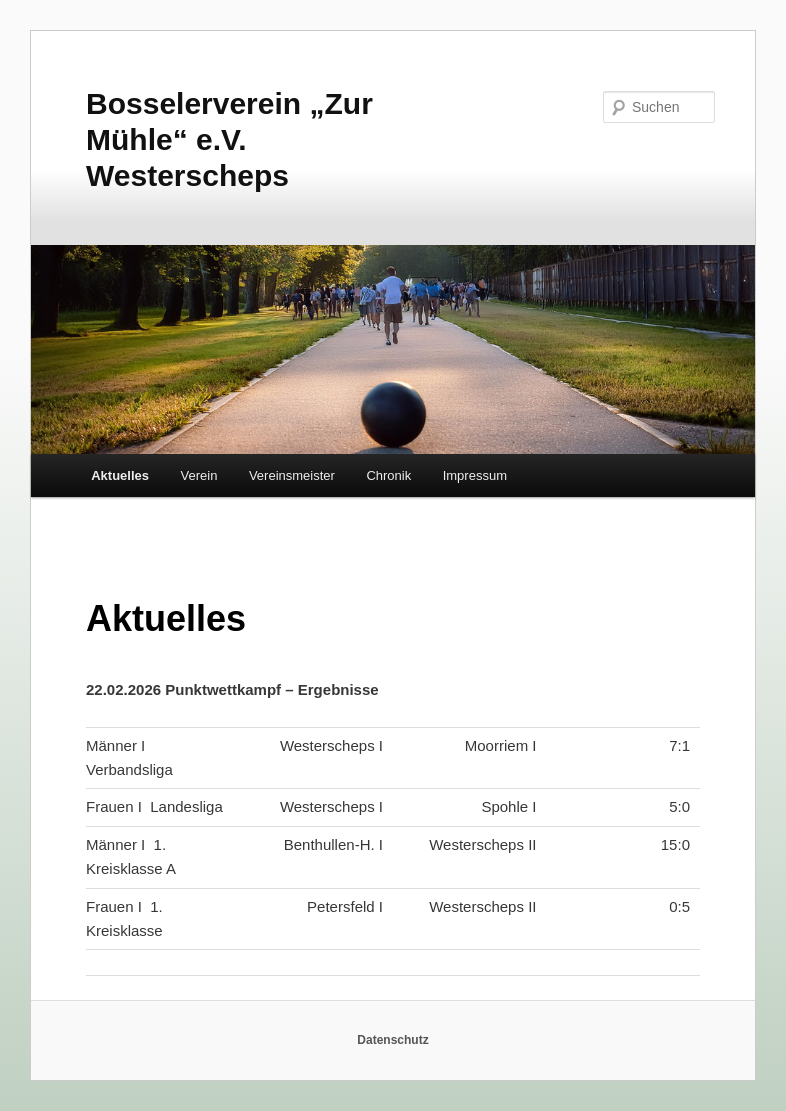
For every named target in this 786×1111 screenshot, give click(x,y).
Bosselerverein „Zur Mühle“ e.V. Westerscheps (229, 139)
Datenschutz (392, 1040)
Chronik (388, 475)
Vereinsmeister (292, 475)
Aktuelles (120, 475)
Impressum (475, 475)
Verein (199, 475)
